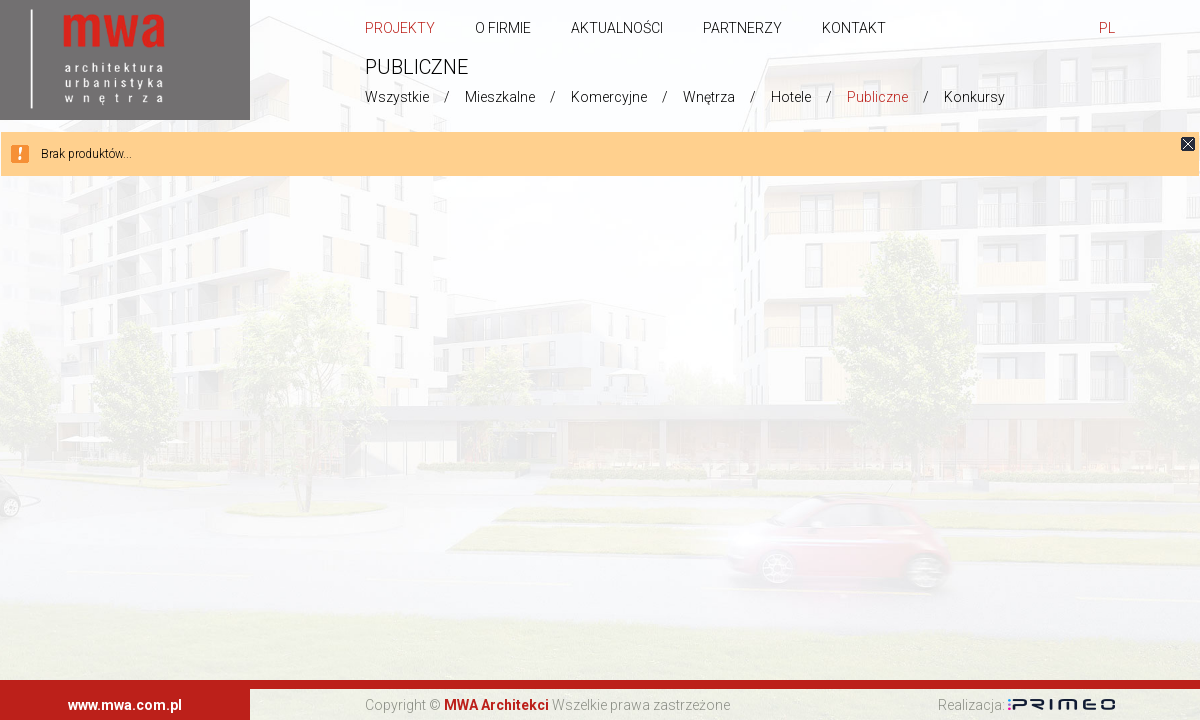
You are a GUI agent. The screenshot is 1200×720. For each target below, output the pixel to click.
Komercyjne (609, 97)
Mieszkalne (500, 97)
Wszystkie (397, 97)
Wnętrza (709, 97)
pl (1107, 28)
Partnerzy (742, 28)
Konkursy (974, 97)
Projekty (400, 28)
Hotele (791, 97)
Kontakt (854, 28)
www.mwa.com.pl (125, 705)
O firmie (503, 28)
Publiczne (877, 97)
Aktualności (617, 28)
